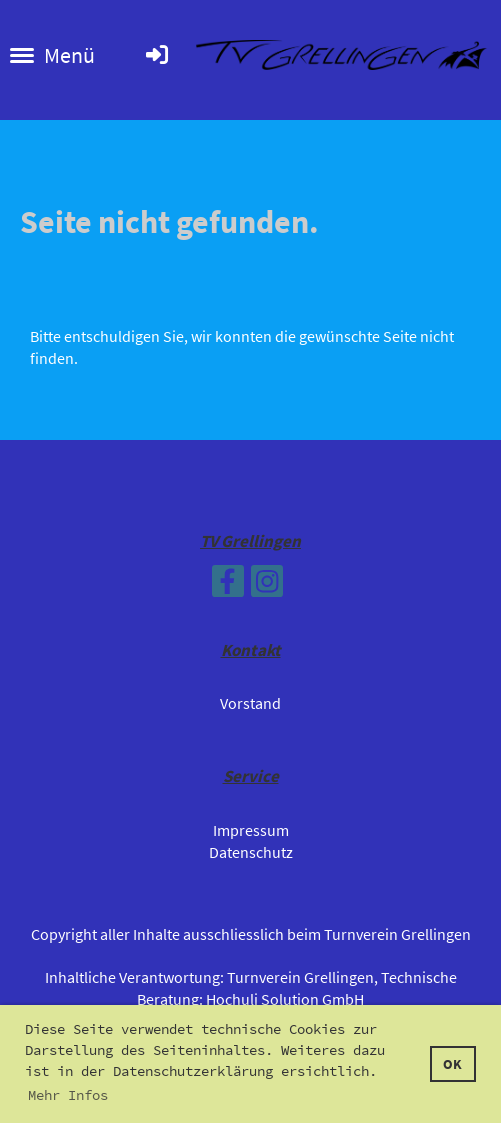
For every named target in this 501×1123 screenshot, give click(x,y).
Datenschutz (251, 852)
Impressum (251, 830)
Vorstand (250, 703)
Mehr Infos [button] (68, 1095)
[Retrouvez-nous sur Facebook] (228, 586)
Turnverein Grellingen (300, 977)
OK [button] (452, 1064)
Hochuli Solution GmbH (285, 999)
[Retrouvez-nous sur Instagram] (267, 586)
